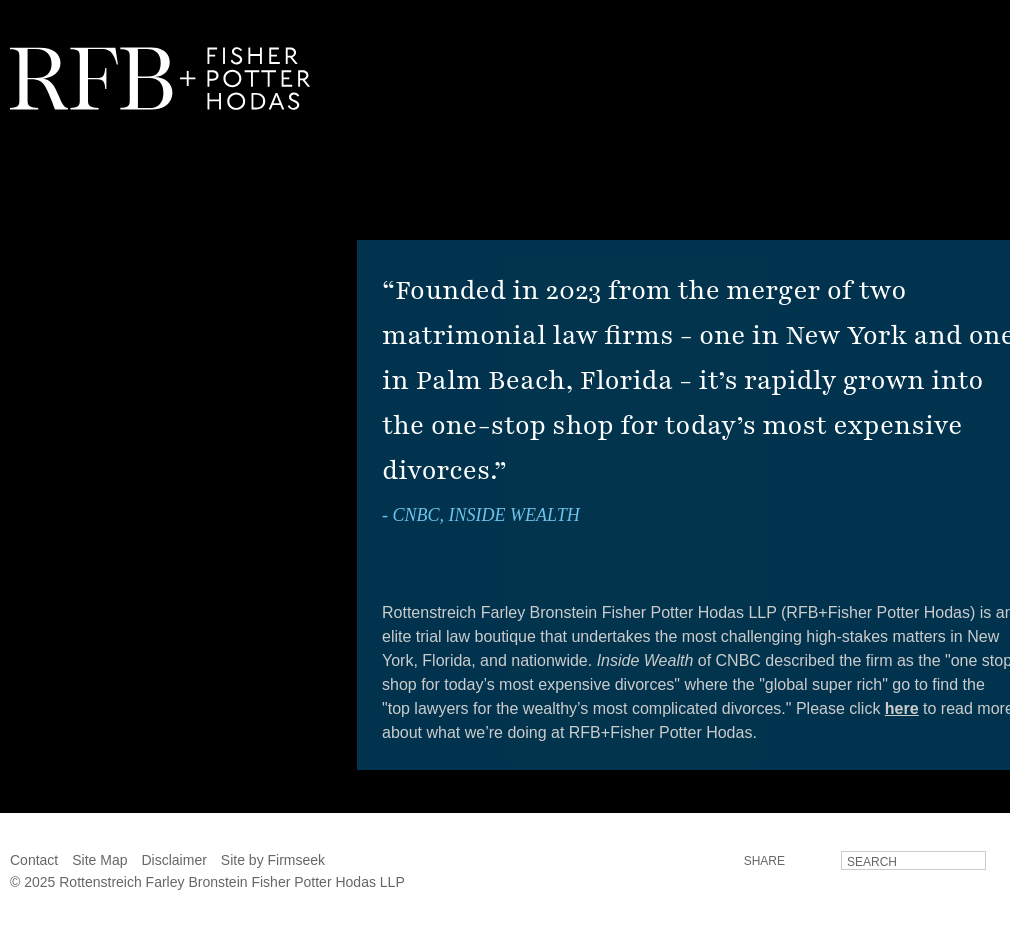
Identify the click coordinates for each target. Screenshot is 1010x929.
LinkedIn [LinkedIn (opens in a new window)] (812, 860)
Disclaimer (174, 860)
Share (764, 861)
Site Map (99, 860)
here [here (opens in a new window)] (902, 708)
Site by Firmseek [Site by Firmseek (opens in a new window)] (273, 860)
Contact (34, 860)
